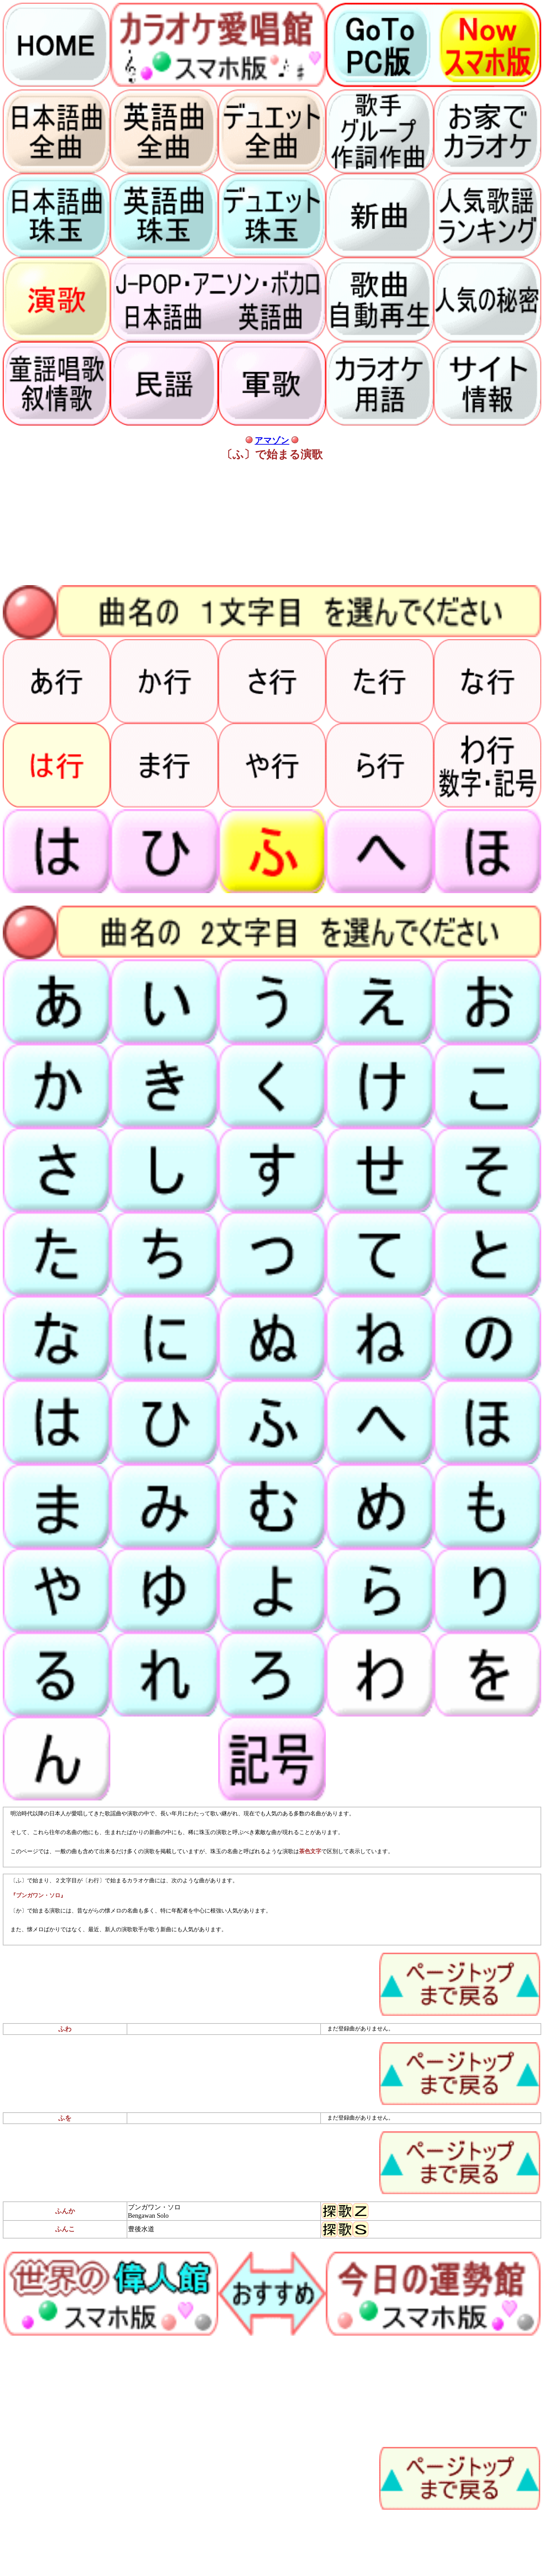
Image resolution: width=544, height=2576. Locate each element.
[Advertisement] (211, 524)
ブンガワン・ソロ (154, 2207)
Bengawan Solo (148, 2215)
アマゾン (272, 440)
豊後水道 (141, 2229)
